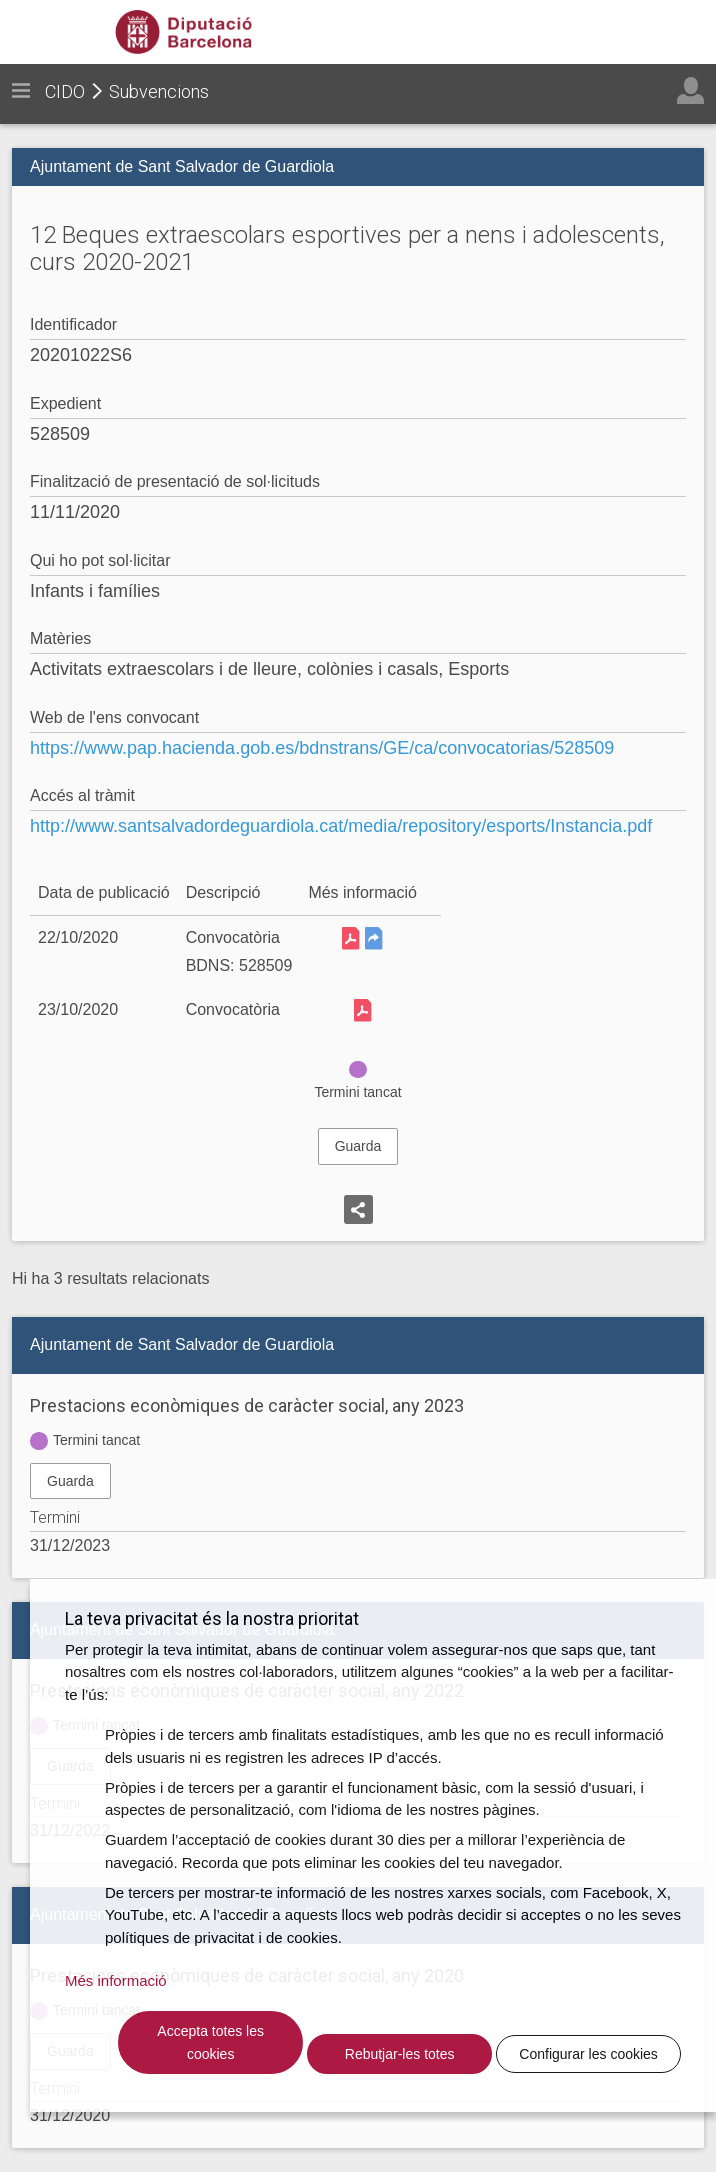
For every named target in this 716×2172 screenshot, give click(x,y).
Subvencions (159, 91)
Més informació (116, 1980)
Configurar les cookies (588, 2054)
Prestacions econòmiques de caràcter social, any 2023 (247, 1405)
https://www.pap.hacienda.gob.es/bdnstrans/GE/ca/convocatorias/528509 (322, 748)
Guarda (358, 1146)
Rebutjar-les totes (400, 2054)
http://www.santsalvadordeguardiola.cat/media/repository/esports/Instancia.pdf (341, 826)
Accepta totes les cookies (210, 2042)
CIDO (65, 91)
